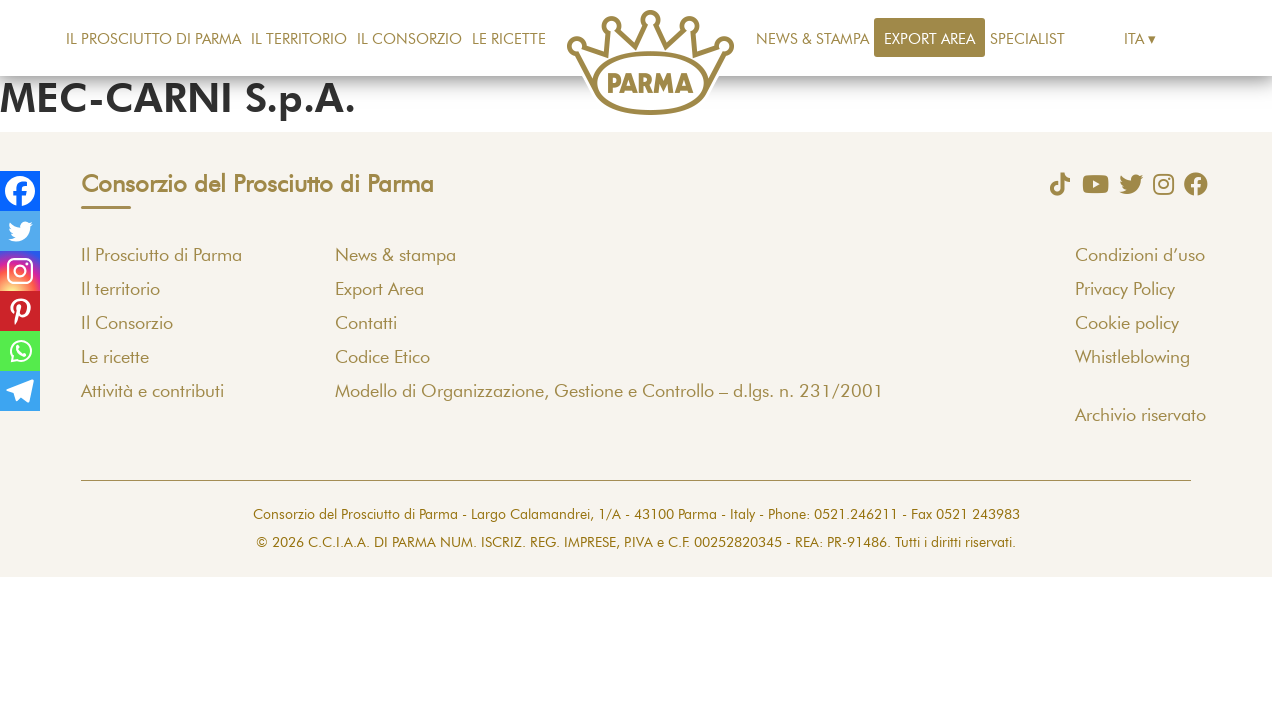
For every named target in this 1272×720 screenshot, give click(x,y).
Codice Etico (382, 358)
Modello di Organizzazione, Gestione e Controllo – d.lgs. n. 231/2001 (609, 392)
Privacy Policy (1125, 290)
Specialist (1027, 39)
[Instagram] (20, 271)
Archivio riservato (1140, 416)
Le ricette (509, 39)
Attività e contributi (152, 392)
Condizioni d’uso (1140, 256)
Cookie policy (1127, 324)
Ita (1134, 39)
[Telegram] (20, 391)
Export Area (929, 39)
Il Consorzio (409, 39)
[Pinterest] (20, 311)
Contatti (366, 324)
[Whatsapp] (20, 351)
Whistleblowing (1132, 358)
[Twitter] (20, 231)
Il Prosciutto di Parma (153, 39)
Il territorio (299, 39)
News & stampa (812, 39)
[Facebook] (20, 191)
